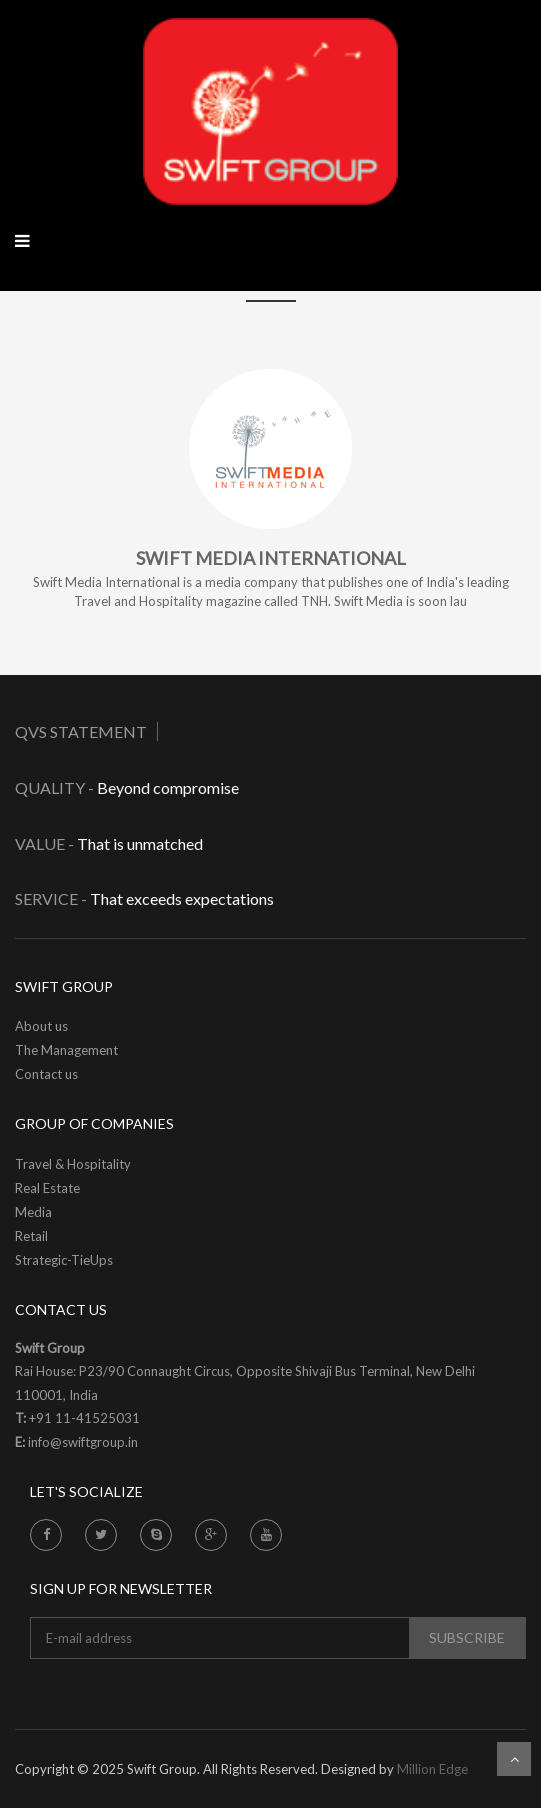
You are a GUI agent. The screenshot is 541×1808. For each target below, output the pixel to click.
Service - (51, 898)
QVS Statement (81, 731)
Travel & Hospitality (73, 1164)
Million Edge (432, 1769)
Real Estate (47, 1188)
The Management (66, 1050)
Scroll (514, 1759)
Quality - (56, 787)
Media (33, 1212)
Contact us (46, 1074)
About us (41, 1026)
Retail (31, 1236)
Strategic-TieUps (64, 1260)
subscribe (467, 1637)
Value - (44, 843)
